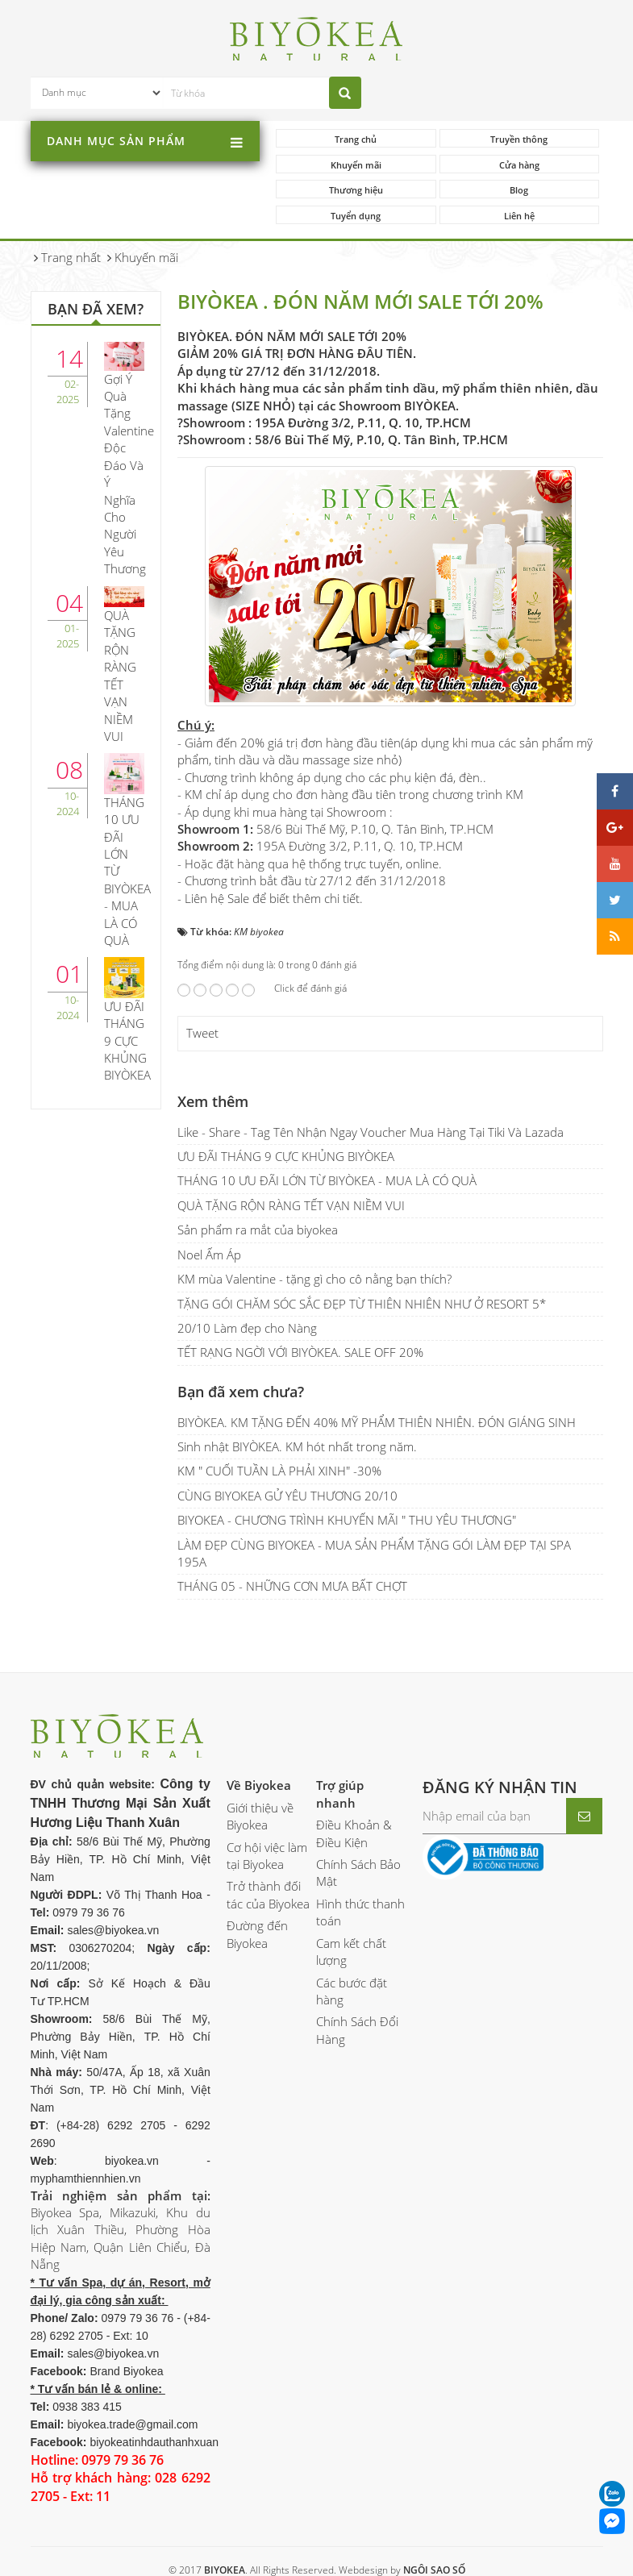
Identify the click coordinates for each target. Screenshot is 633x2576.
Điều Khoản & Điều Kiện (354, 1833)
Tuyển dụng (356, 216)
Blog (519, 190)
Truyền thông (519, 139)
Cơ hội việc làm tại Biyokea (267, 1855)
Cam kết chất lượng (351, 1951)
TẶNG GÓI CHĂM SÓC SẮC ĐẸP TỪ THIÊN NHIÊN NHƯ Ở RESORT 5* (361, 1304)
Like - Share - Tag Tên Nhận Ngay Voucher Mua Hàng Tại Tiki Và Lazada (370, 1132)
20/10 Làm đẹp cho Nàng (247, 1328)
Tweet (202, 1033)
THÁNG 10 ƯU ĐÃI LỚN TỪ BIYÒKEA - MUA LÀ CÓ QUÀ (327, 1180)
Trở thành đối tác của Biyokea (268, 1894)
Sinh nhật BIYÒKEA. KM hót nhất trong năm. (297, 1446)
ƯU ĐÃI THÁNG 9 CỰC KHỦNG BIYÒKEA (285, 1156)
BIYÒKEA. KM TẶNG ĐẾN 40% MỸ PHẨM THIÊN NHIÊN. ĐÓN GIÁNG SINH (376, 1422)
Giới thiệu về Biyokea (260, 1816)
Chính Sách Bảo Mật (358, 1872)
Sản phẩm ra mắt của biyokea (257, 1229)
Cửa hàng (519, 165)
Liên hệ (519, 216)
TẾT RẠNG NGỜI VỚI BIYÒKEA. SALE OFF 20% (300, 1352)
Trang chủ (356, 139)
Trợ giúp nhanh (340, 1793)
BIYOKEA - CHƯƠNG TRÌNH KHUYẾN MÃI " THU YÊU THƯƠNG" (346, 1520)
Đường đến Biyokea (257, 1933)
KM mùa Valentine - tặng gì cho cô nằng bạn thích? (314, 1279)
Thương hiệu (356, 190)
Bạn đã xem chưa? (240, 1391)
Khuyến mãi (356, 165)
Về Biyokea (259, 1785)
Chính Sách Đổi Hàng (357, 2029)
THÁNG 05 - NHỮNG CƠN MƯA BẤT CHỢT (292, 1586)
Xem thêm (212, 1101)
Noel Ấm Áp (209, 1254)
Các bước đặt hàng (351, 1991)
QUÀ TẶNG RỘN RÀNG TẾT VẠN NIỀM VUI (291, 1205)
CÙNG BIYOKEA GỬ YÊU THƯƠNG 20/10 (287, 1496)
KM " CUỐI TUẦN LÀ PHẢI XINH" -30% (279, 1471)
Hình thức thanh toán (360, 1912)
